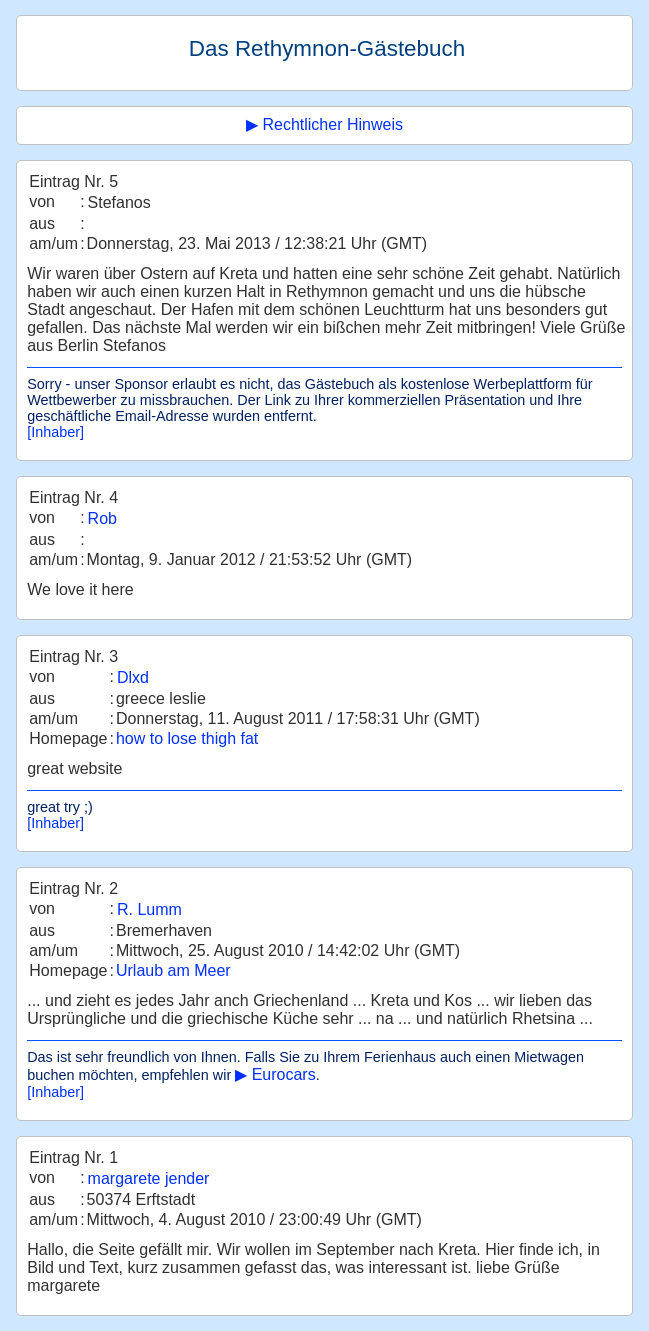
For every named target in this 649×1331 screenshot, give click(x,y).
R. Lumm (149, 909)
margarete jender (149, 1178)
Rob (102, 518)
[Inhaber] (55, 432)
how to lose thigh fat (187, 738)
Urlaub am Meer (173, 970)
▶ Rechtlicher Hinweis (324, 124)
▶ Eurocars (275, 1074)
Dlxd (133, 677)
